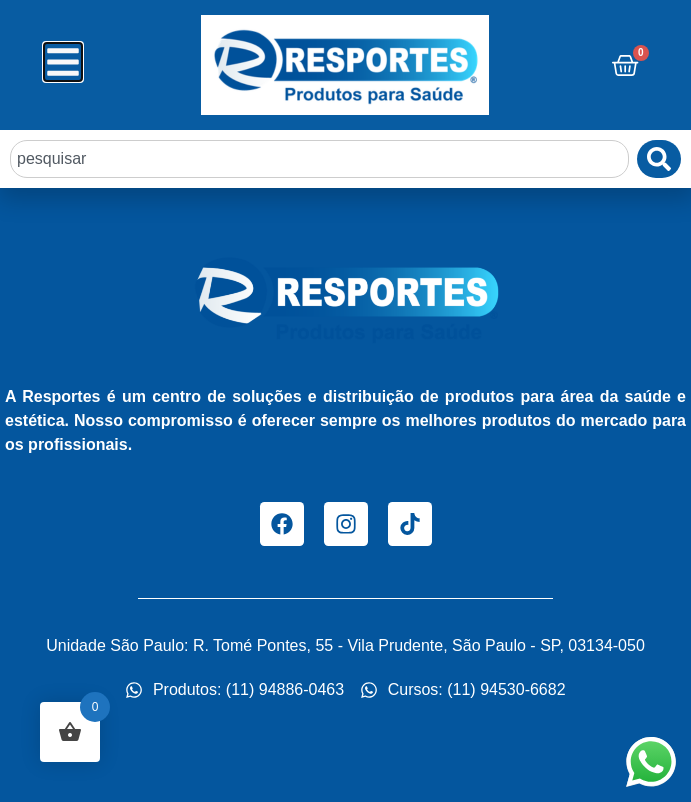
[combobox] (319, 159)
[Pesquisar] (659, 159)
